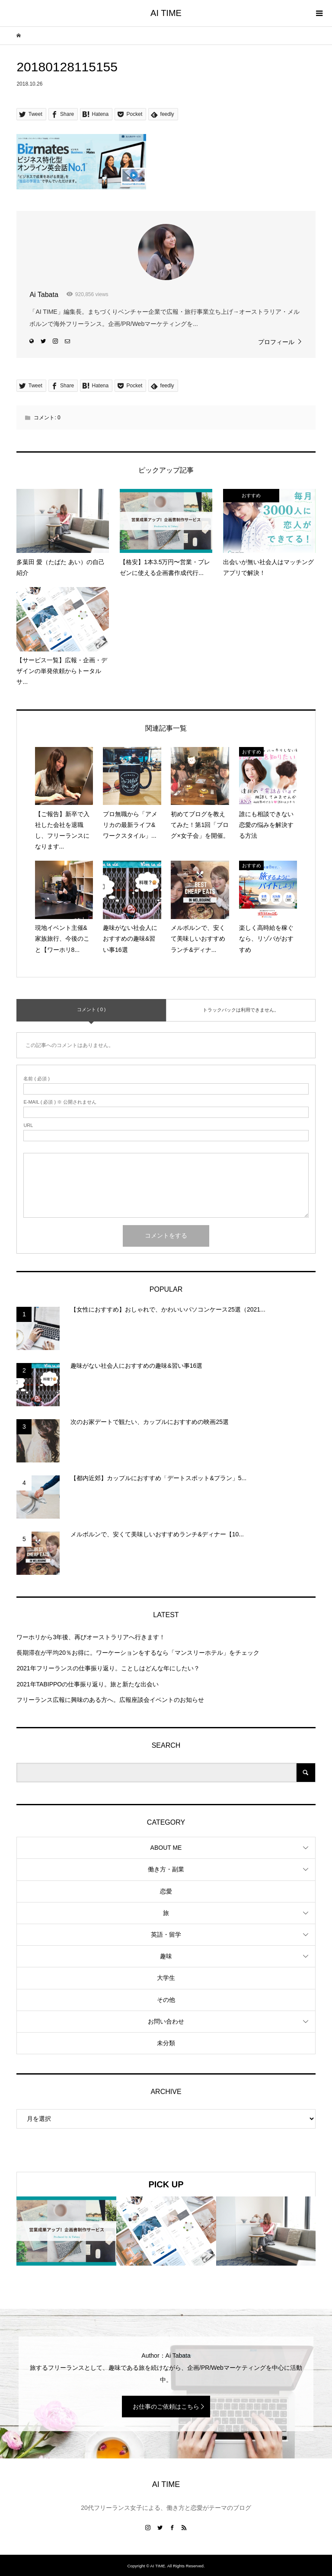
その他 (166, 1999)
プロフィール (276, 341)
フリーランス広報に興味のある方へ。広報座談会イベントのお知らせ (110, 1699)
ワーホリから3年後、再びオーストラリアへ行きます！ (90, 1637)
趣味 (166, 1956)
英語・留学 (166, 1934)
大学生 (166, 1977)
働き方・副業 (166, 1869)
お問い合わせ (166, 2021)
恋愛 (166, 1891)
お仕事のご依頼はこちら (166, 2406)
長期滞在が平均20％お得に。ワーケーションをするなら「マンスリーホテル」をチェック (137, 1652)
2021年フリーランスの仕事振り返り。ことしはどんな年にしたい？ (107, 1668)
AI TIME (166, 13)
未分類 (166, 2043)
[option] (66, 2231)
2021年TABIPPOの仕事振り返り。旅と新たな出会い (87, 1684)
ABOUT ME (166, 1847)
